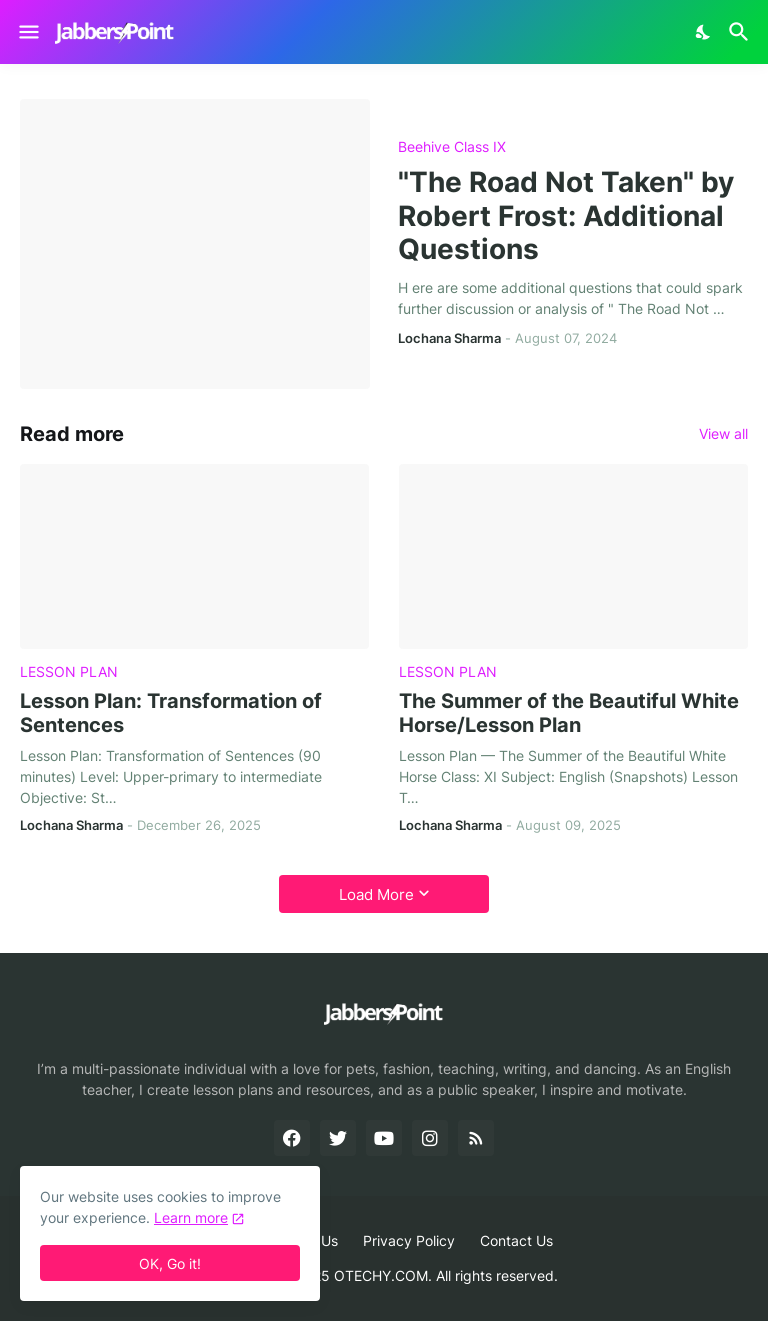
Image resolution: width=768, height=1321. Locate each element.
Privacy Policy (409, 1240)
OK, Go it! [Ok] (170, 1263)
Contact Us (516, 1240)
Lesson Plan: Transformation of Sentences (171, 713)
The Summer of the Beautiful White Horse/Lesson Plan (569, 713)
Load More (376, 894)
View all (723, 434)
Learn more (191, 1217)
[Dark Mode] (704, 32)
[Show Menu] (27, 32)
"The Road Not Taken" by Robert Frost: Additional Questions (566, 216)
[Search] (741, 32)
